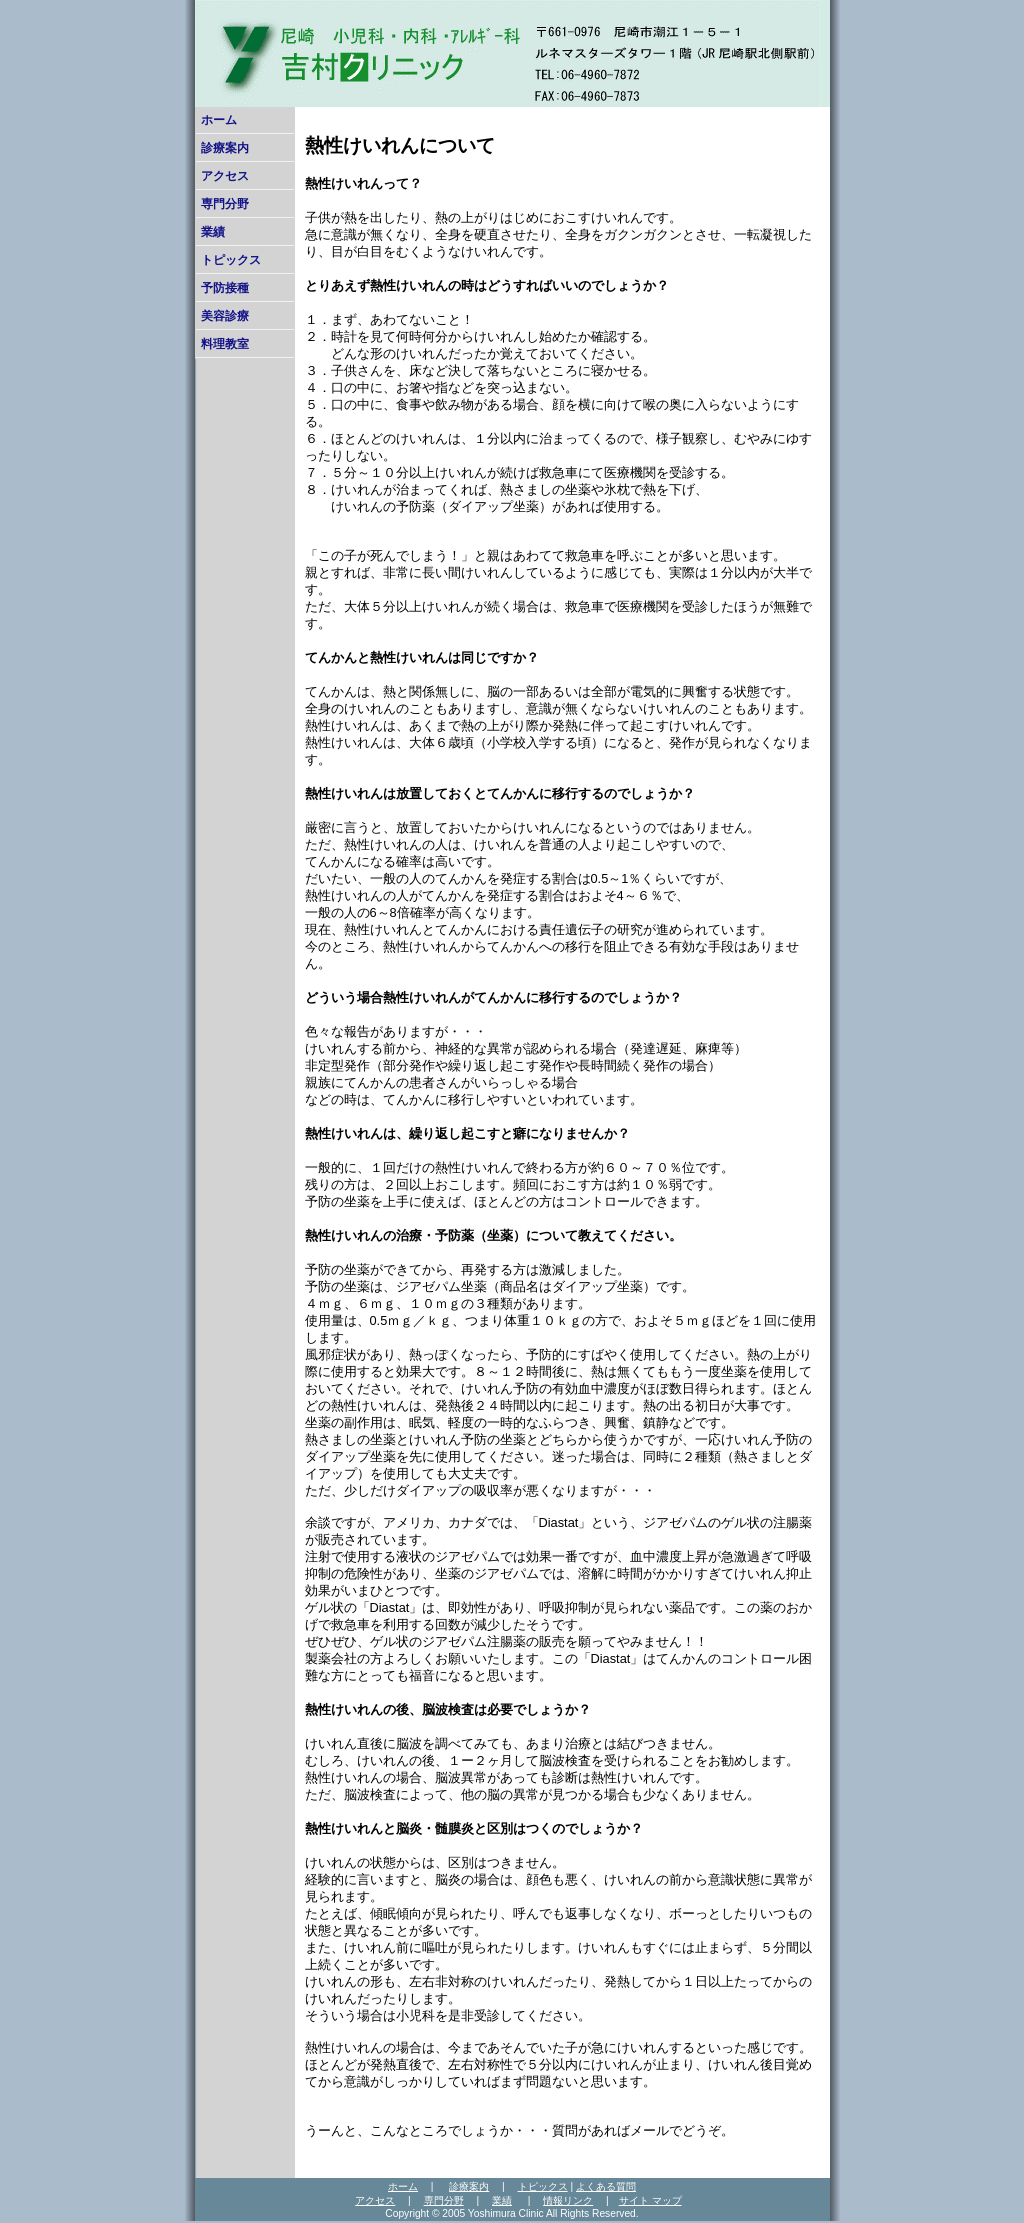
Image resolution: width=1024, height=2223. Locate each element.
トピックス (231, 260)
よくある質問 (606, 2186)
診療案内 (225, 148)
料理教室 (225, 344)
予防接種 (225, 288)
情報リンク (568, 2200)
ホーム (219, 120)
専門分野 (225, 204)
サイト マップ (650, 2200)
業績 (213, 232)
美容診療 (225, 316)
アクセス (225, 176)
